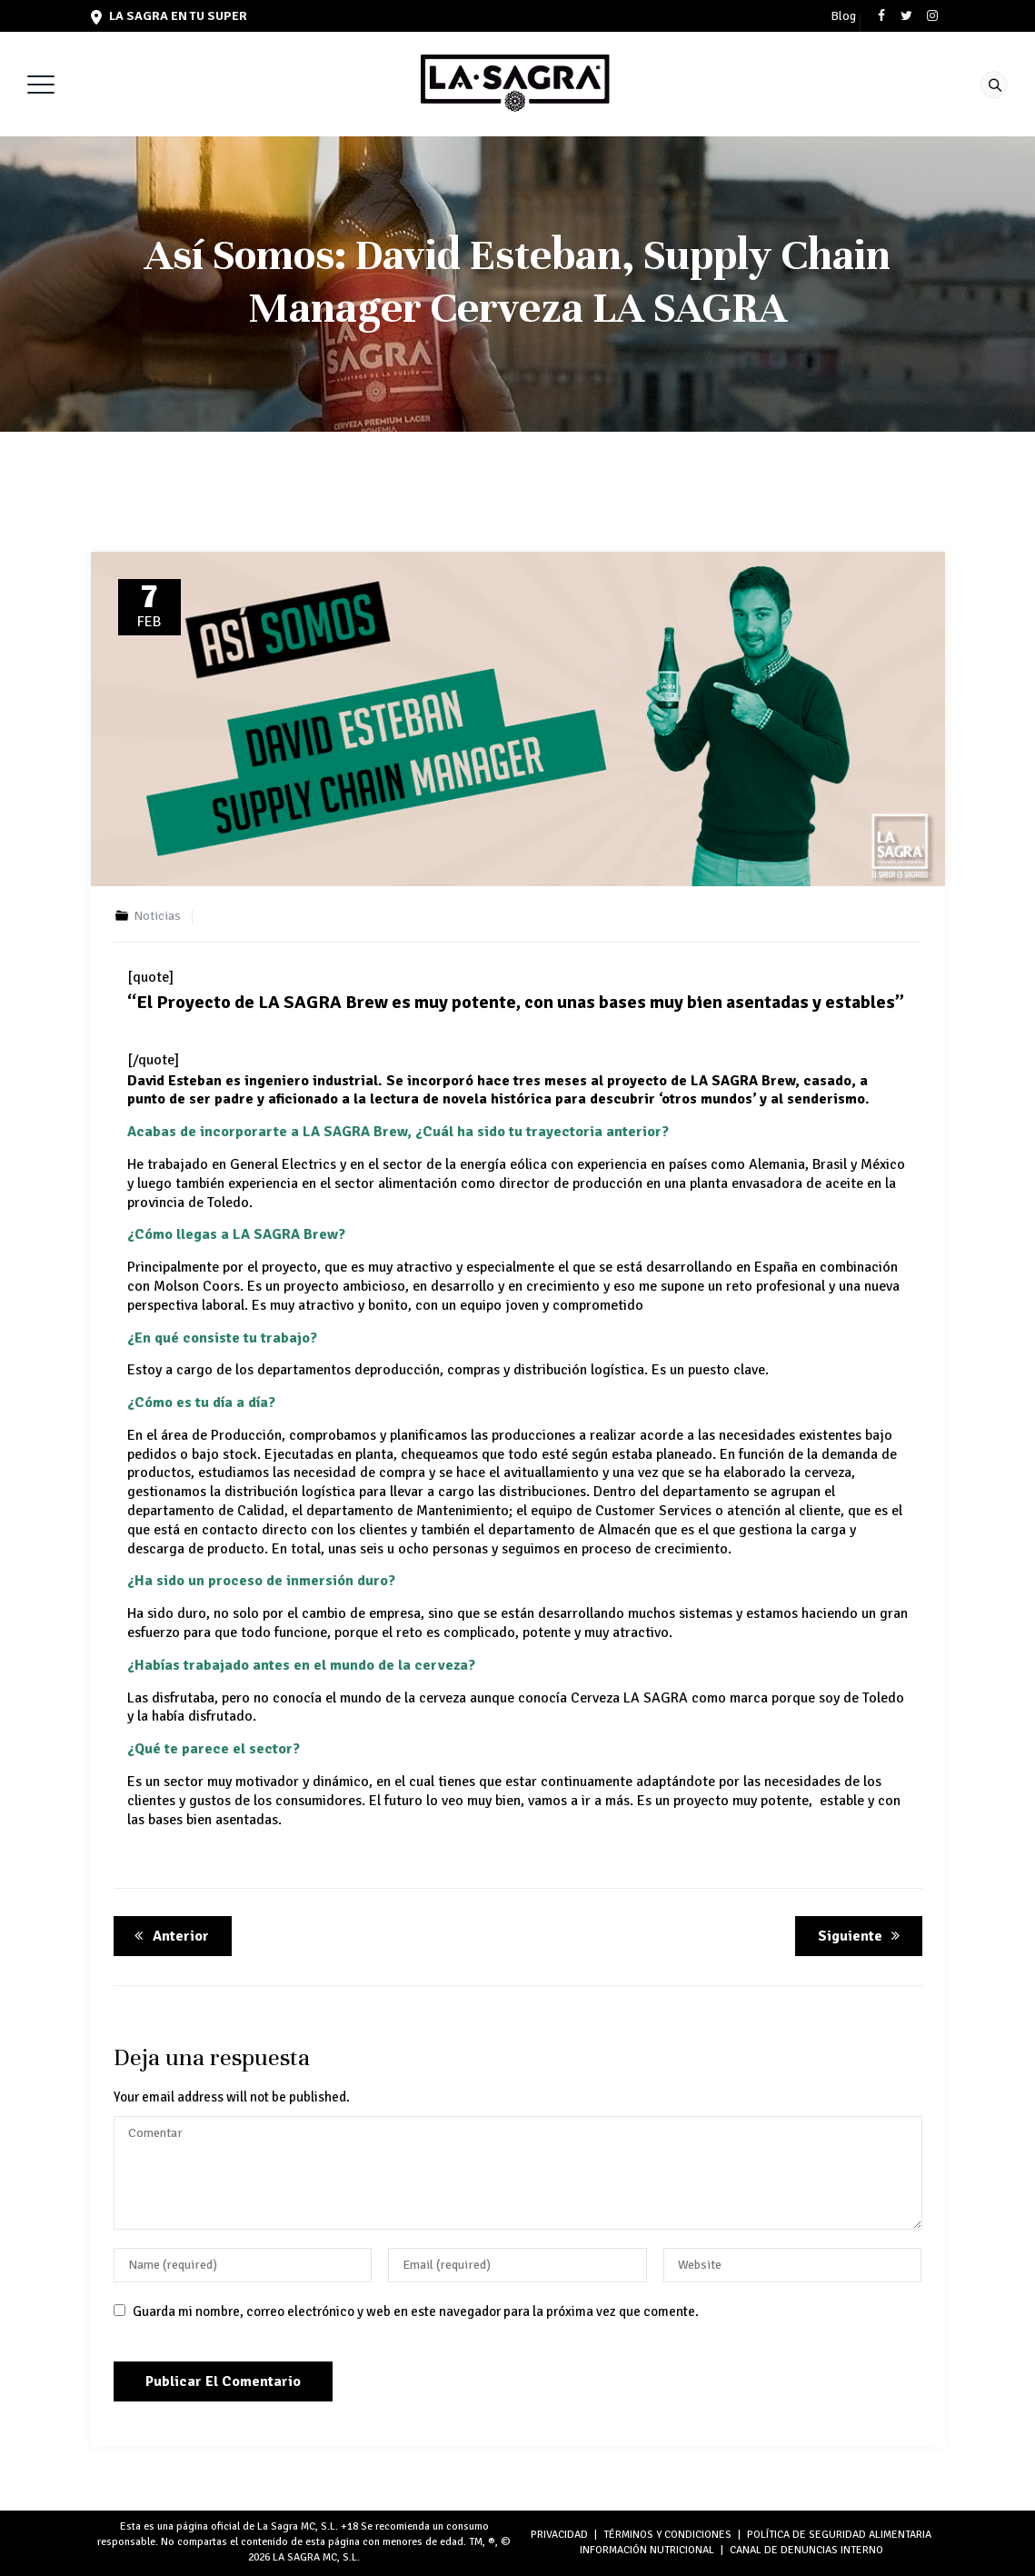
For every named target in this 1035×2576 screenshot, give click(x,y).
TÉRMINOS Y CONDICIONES (667, 2534)
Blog (843, 16)
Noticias (157, 916)
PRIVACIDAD (559, 2534)
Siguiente (862, 1936)
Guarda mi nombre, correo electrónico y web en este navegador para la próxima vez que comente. (416, 2311)
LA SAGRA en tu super (169, 16)
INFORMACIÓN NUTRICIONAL (647, 2550)
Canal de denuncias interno (806, 2550)
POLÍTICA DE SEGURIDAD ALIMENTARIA (839, 2534)
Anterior (169, 1936)
